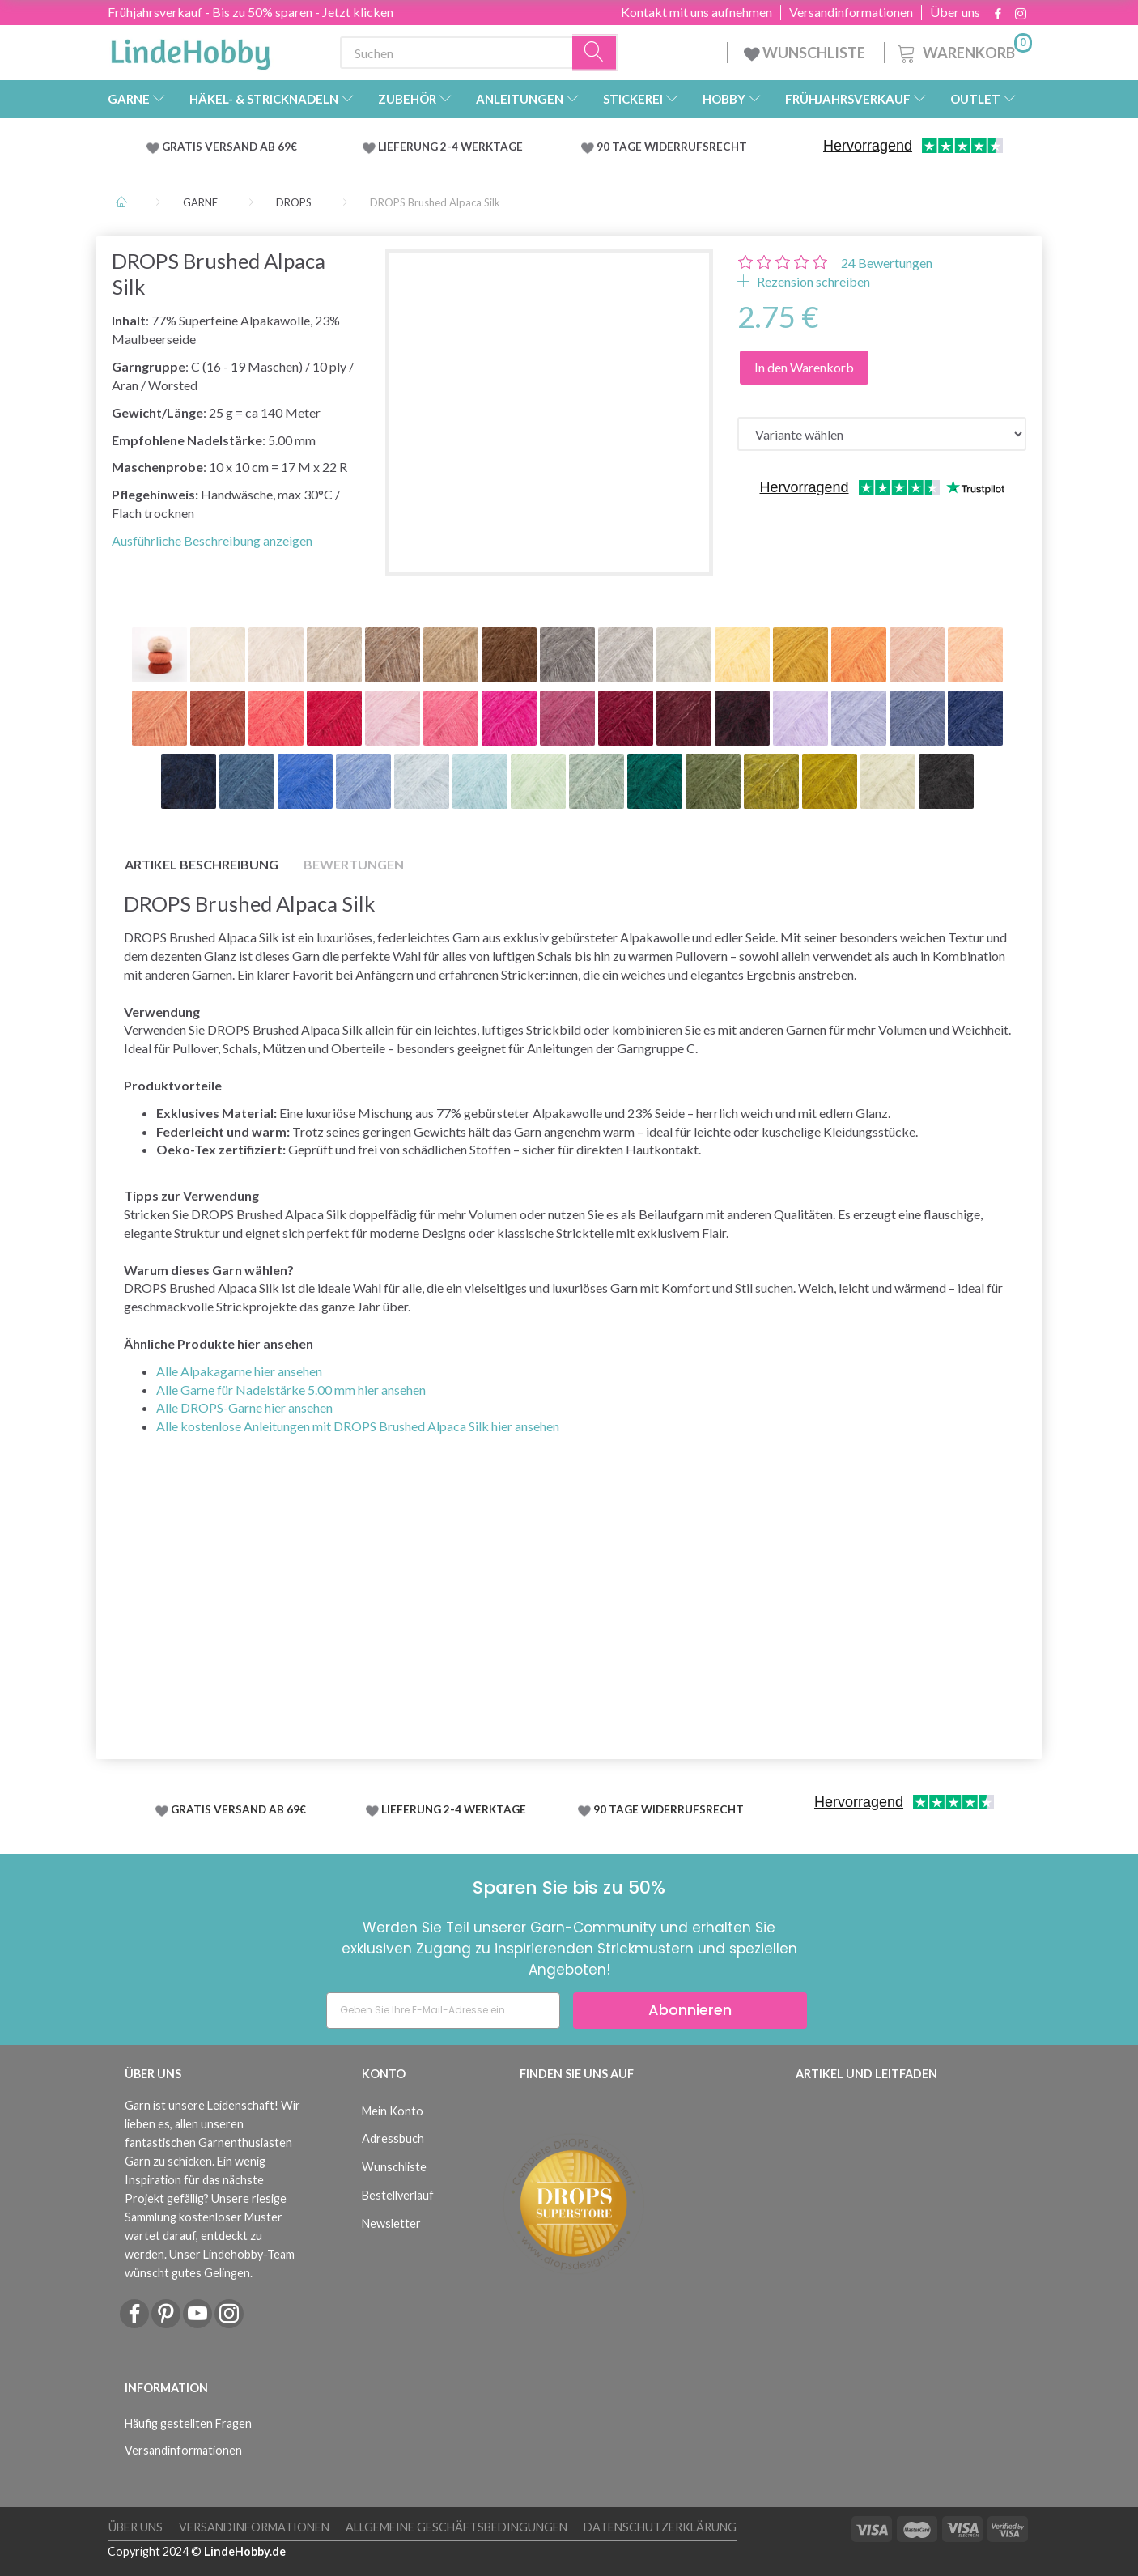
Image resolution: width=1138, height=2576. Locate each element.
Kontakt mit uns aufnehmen (696, 12)
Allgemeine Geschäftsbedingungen (456, 2527)
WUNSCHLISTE (806, 53)
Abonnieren (690, 2010)
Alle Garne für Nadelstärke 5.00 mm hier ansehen (291, 1389)
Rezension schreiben (812, 281)
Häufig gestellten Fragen (188, 2423)
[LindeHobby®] (190, 49)
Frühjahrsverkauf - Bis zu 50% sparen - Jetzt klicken (250, 11)
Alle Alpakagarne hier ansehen (239, 1371)
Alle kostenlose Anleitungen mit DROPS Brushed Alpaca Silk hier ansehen (357, 1426)
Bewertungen (886, 262)
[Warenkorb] (963, 50)
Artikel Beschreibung (201, 864)
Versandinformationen (851, 12)
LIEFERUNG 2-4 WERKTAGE (450, 146)
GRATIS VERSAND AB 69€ (229, 146)
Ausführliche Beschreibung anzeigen (212, 540)
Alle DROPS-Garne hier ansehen (244, 1407)
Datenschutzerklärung (660, 2527)
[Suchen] (595, 53)
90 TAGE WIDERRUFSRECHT (672, 146)
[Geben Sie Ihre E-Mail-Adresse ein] (443, 2010)
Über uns (955, 12)
